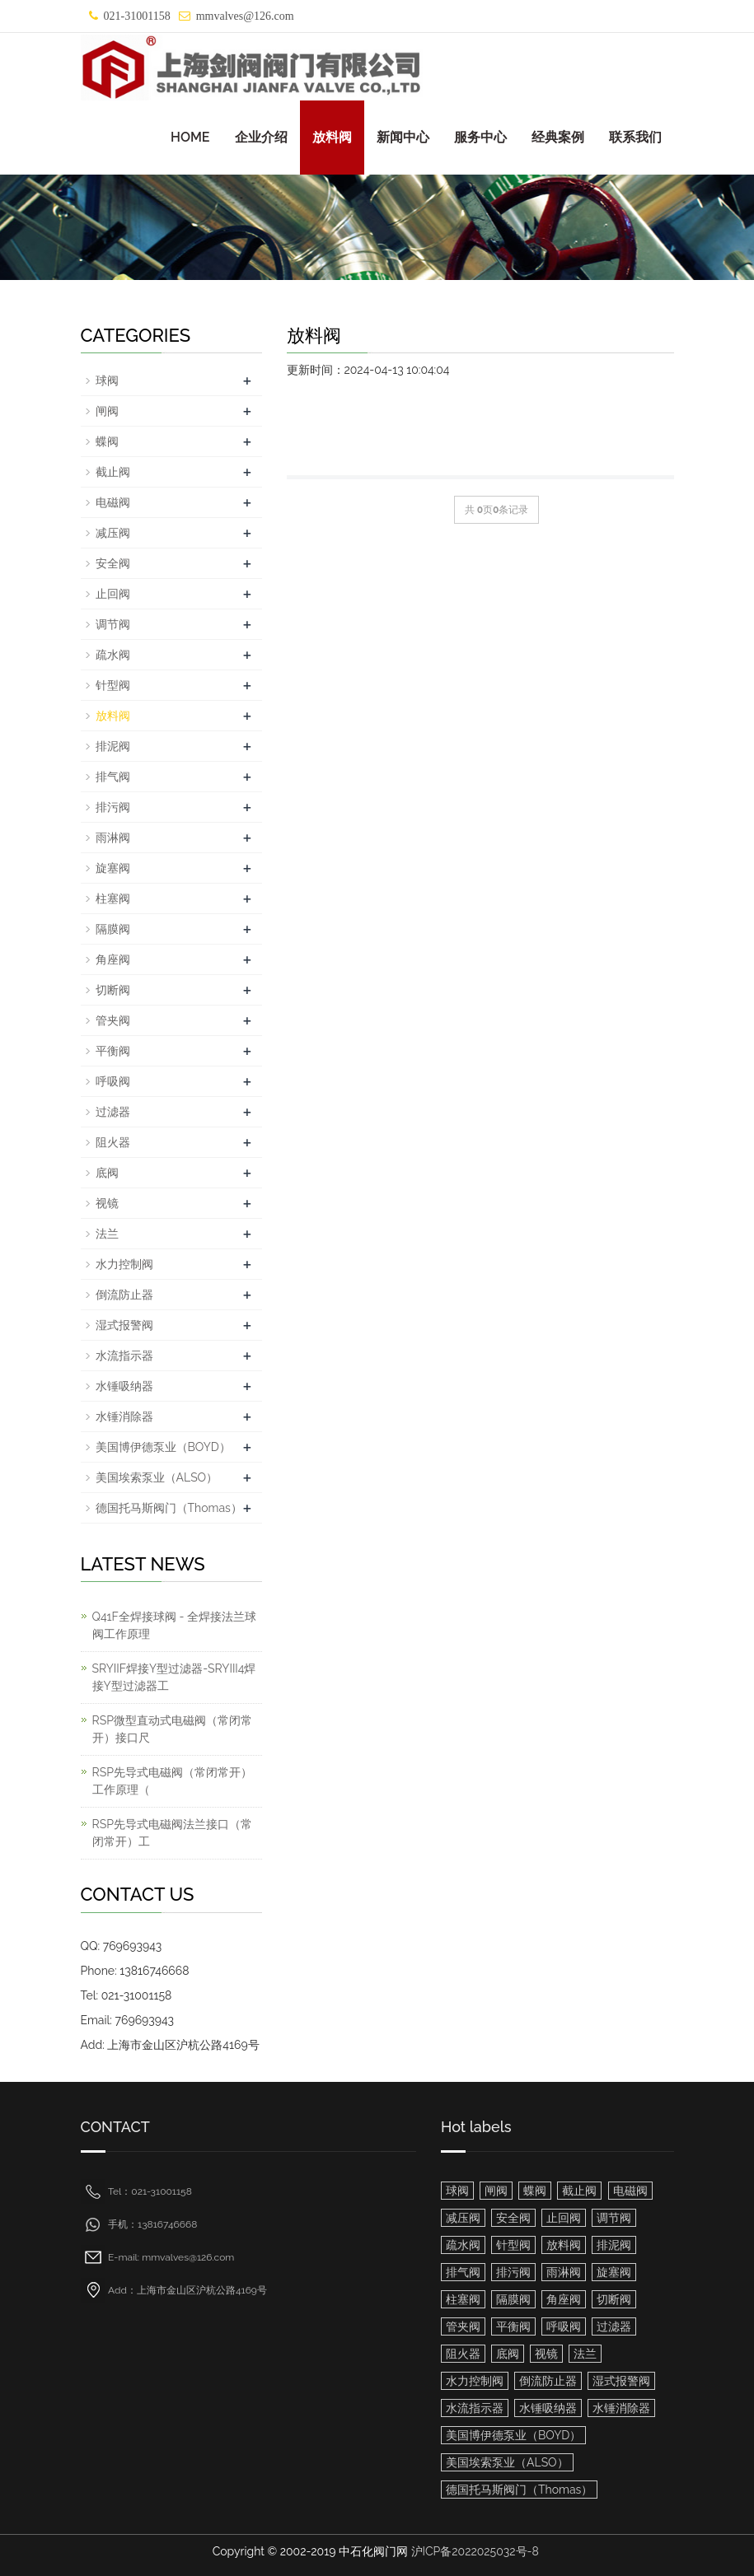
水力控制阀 (124, 1264)
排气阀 (113, 776)
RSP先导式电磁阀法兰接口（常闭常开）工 (172, 1833)
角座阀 (113, 959)
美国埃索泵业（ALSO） (157, 1477)
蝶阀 (107, 441)
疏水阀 (113, 654)
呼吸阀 (113, 1081)
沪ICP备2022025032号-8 (475, 2551)
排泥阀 (113, 746)
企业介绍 (261, 137)
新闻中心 (403, 137)
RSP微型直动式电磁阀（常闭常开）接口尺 (172, 1729)
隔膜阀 (113, 929)
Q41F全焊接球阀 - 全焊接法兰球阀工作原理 (174, 1625)
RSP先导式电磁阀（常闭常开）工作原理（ (172, 1781)
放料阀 (332, 137)
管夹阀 (113, 1020)
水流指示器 (124, 1355)
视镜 (107, 1203)
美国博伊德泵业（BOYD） (163, 1447)
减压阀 (113, 532)
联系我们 (635, 137)
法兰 (107, 1233)
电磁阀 (113, 502)
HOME (190, 137)
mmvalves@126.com (245, 16)
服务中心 (480, 137)
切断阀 (113, 989)
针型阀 (113, 685)
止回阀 (113, 593)
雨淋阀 (113, 837)
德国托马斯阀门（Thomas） (169, 1507)
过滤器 (113, 1111)
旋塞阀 (113, 868)
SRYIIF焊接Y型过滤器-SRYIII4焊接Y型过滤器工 (174, 1677)
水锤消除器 (124, 1416)
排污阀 (113, 807)
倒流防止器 (124, 1294)
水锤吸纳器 (124, 1386)
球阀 (107, 380)
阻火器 (113, 1142)
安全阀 (113, 563)
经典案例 (558, 137)
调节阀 (113, 624)
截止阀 (113, 471)
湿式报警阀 (124, 1325)
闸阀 (107, 411)
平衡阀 (113, 1050)
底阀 (107, 1172)
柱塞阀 (113, 898)
